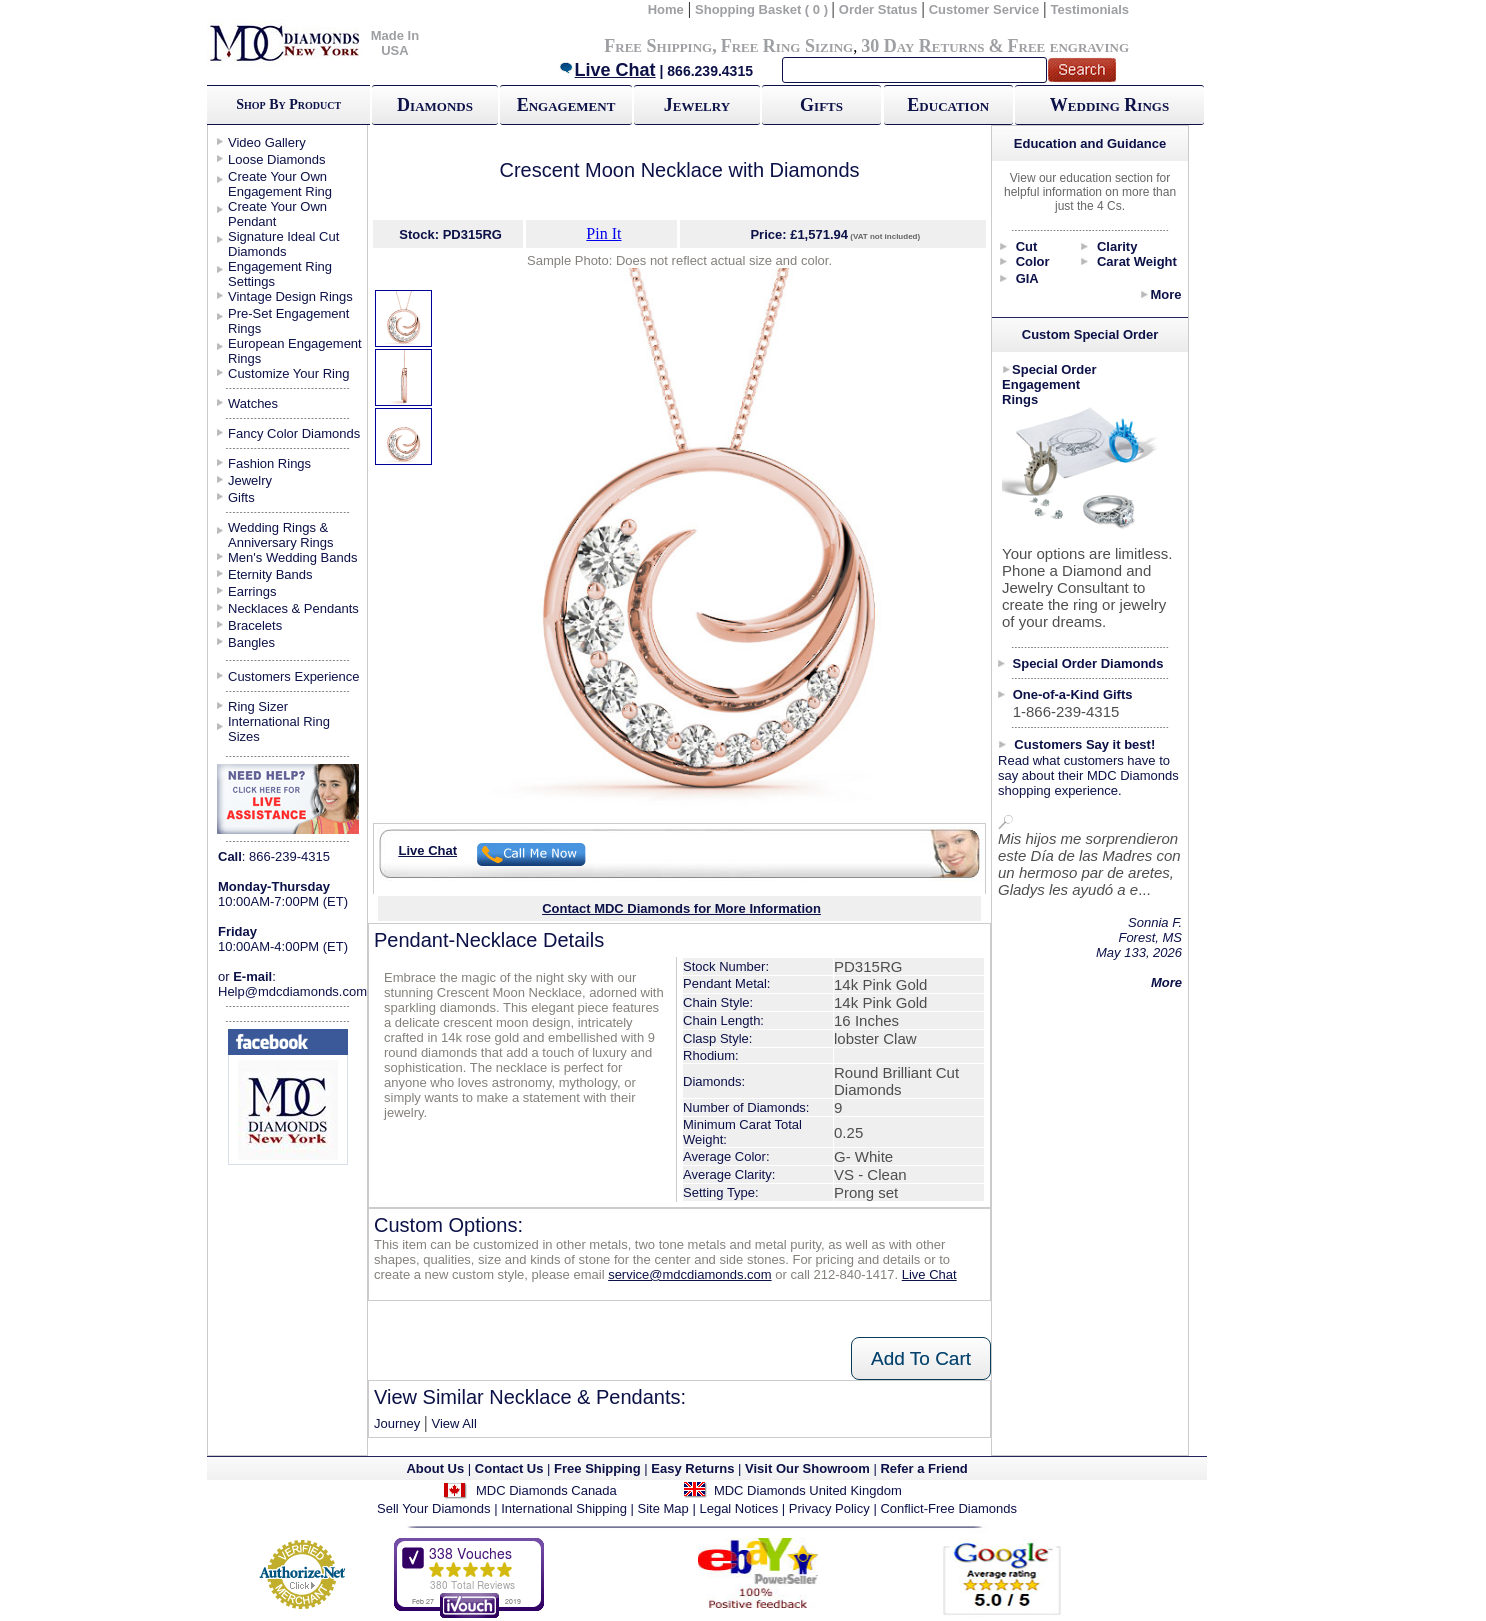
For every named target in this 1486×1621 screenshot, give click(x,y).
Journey (397, 1423)
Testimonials (1090, 9)
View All (453, 1423)
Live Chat (607, 70)
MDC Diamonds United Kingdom (808, 1490)
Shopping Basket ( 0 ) (763, 9)
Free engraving (1068, 46)
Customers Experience (294, 676)
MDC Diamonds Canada (546, 1490)
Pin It (603, 233)
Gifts (821, 105)
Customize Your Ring (288, 373)
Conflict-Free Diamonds (948, 1508)
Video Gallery (267, 142)
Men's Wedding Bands (292, 557)
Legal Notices (738, 1508)
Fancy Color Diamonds (294, 433)
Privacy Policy (829, 1508)
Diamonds (435, 105)
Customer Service (984, 9)
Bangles (251, 642)
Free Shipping (658, 46)
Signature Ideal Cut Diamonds (283, 244)
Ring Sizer (258, 706)
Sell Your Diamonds (433, 1508)
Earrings (252, 591)
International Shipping (564, 1508)
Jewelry (697, 105)
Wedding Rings (1109, 105)
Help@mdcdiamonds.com (292, 991)
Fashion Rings (269, 463)
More (1165, 294)
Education (948, 105)
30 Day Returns (922, 46)
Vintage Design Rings (290, 296)
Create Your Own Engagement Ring (280, 184)
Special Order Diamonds (1088, 663)
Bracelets (255, 625)
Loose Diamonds (277, 159)
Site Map (663, 1508)
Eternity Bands (270, 574)
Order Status (878, 9)
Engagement (566, 105)
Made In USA (395, 43)
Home (666, 9)
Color (1033, 261)
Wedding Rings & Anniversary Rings (281, 535)
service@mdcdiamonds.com (689, 1274)
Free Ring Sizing (787, 46)
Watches (253, 403)
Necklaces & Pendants (293, 608)
